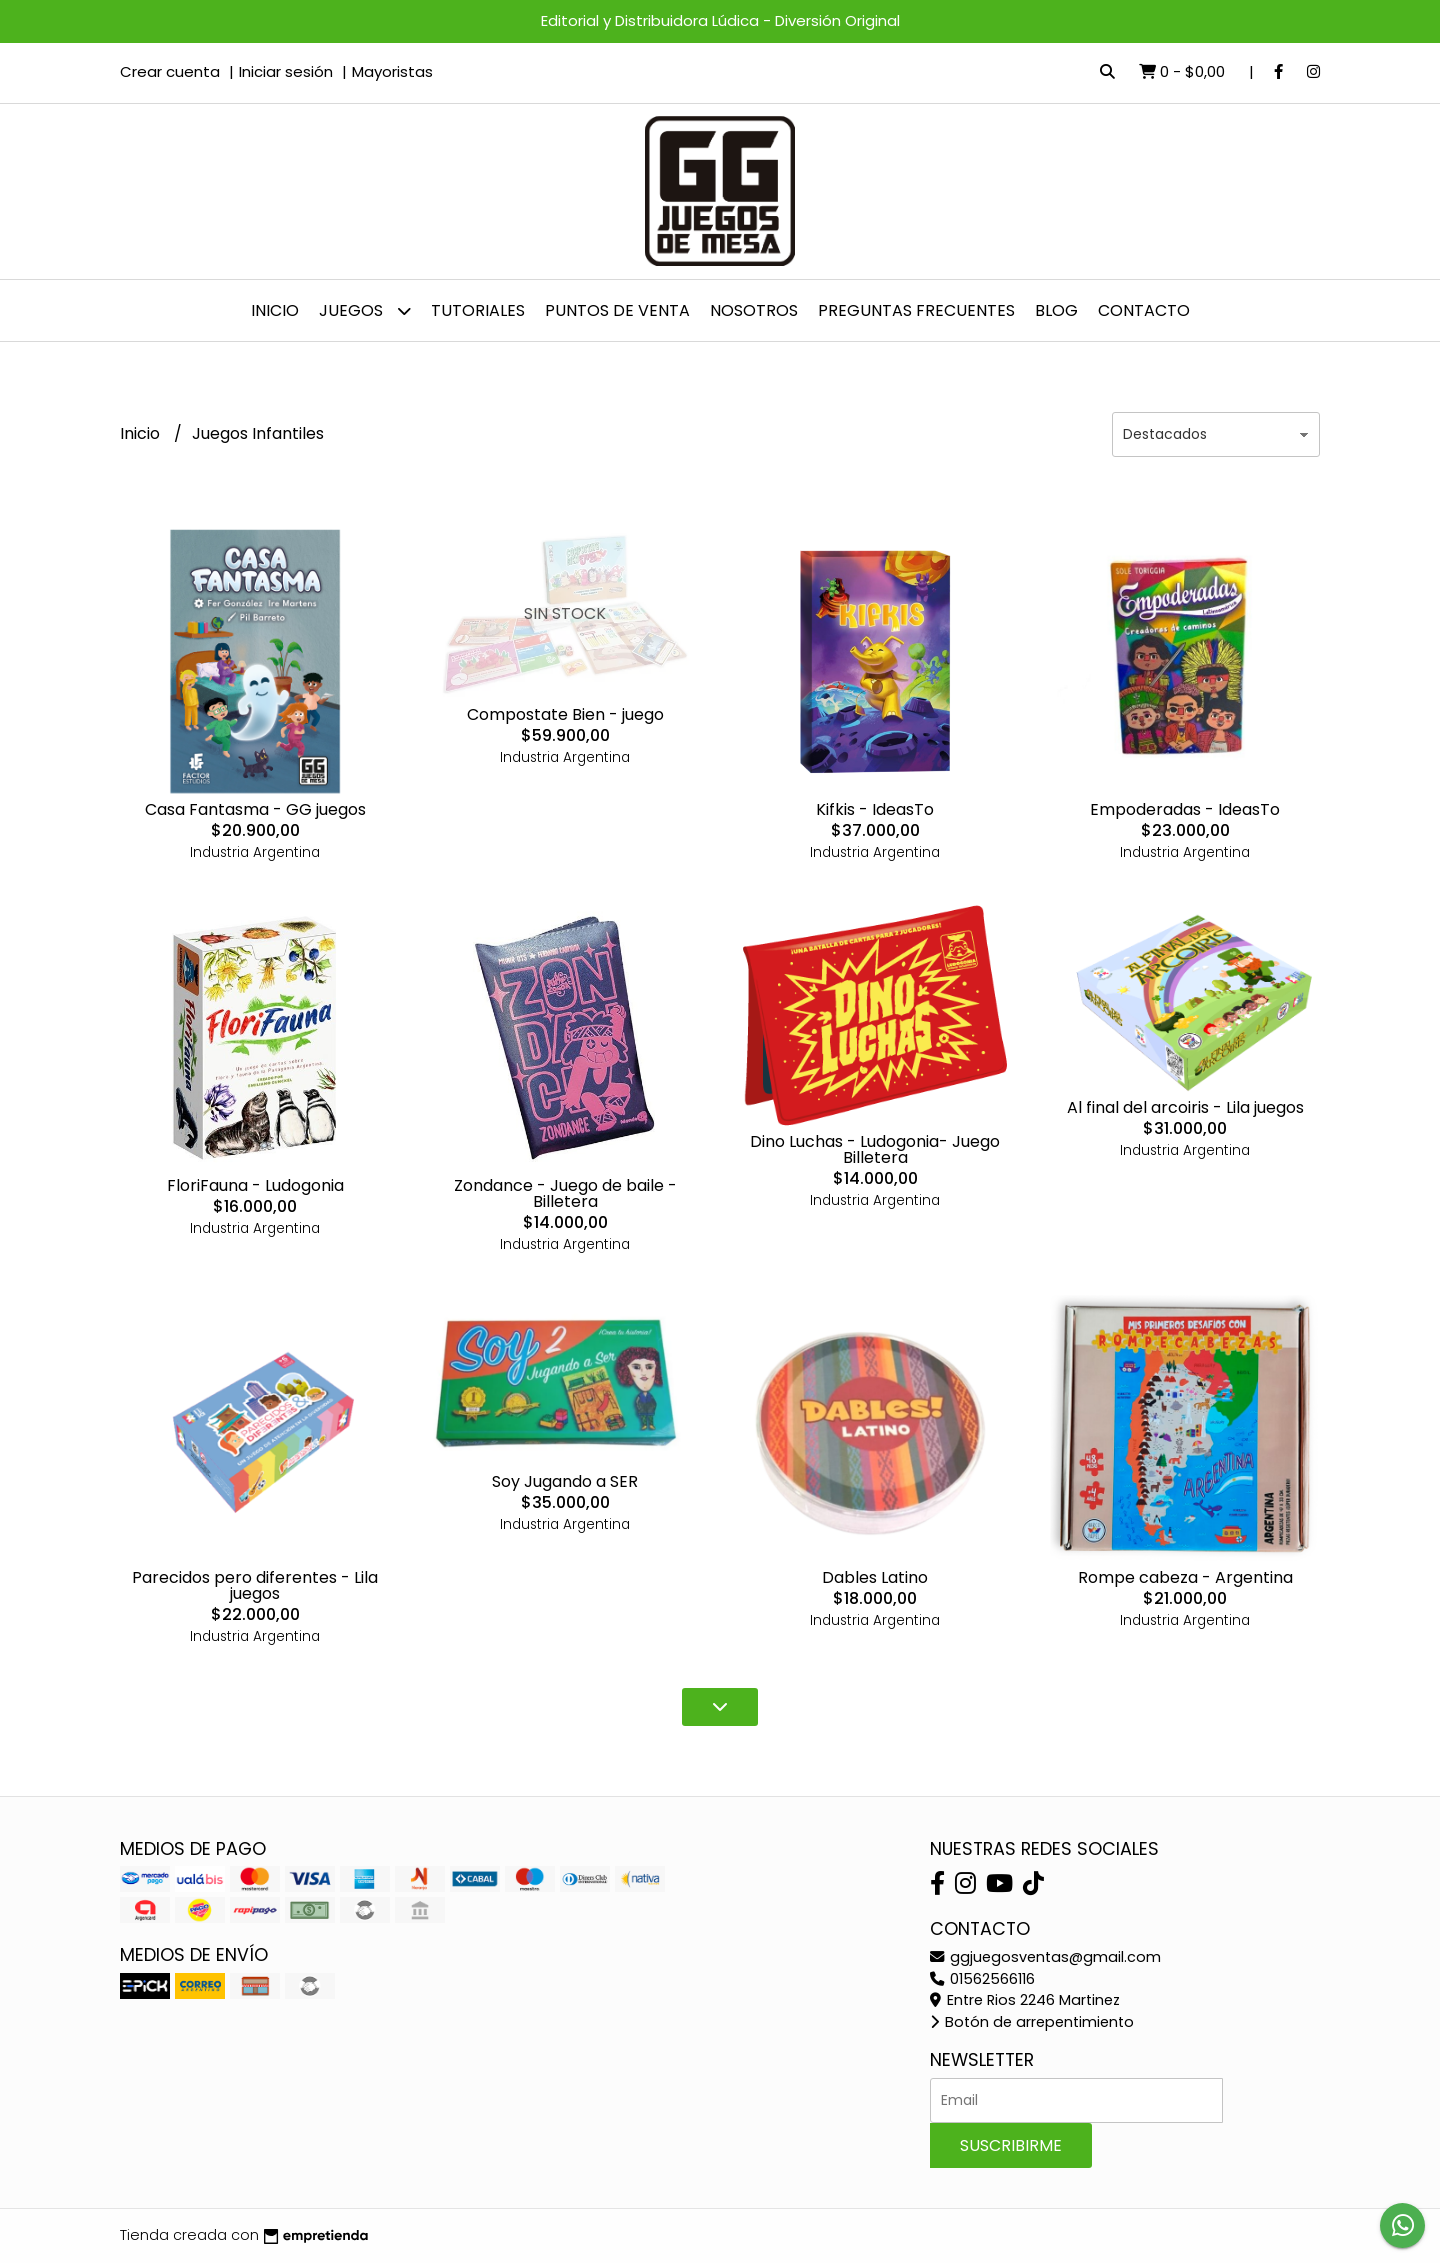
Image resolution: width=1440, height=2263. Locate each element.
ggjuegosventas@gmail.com (1045, 1957)
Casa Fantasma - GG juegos (255, 809)
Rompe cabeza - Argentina (1185, 1577)
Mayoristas (392, 71)
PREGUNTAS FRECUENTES (916, 310)
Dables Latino (875, 1577)
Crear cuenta (170, 71)
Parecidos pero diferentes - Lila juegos (255, 1585)
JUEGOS (365, 310)
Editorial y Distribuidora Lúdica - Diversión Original (720, 20)
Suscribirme (1011, 2145)
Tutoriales (478, 310)
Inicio (275, 310)
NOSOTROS (754, 310)
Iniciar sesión (286, 71)
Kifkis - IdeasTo (875, 809)
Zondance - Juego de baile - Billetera (565, 1193)
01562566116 (982, 1979)
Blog (1056, 310)
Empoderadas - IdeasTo (1185, 809)
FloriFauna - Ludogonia (255, 1185)
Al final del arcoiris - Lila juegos (1185, 1107)
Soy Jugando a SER (565, 1481)
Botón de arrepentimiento (1032, 2022)
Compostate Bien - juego (565, 714)
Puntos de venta (617, 310)
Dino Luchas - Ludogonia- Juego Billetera (875, 1149)
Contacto (1144, 310)
